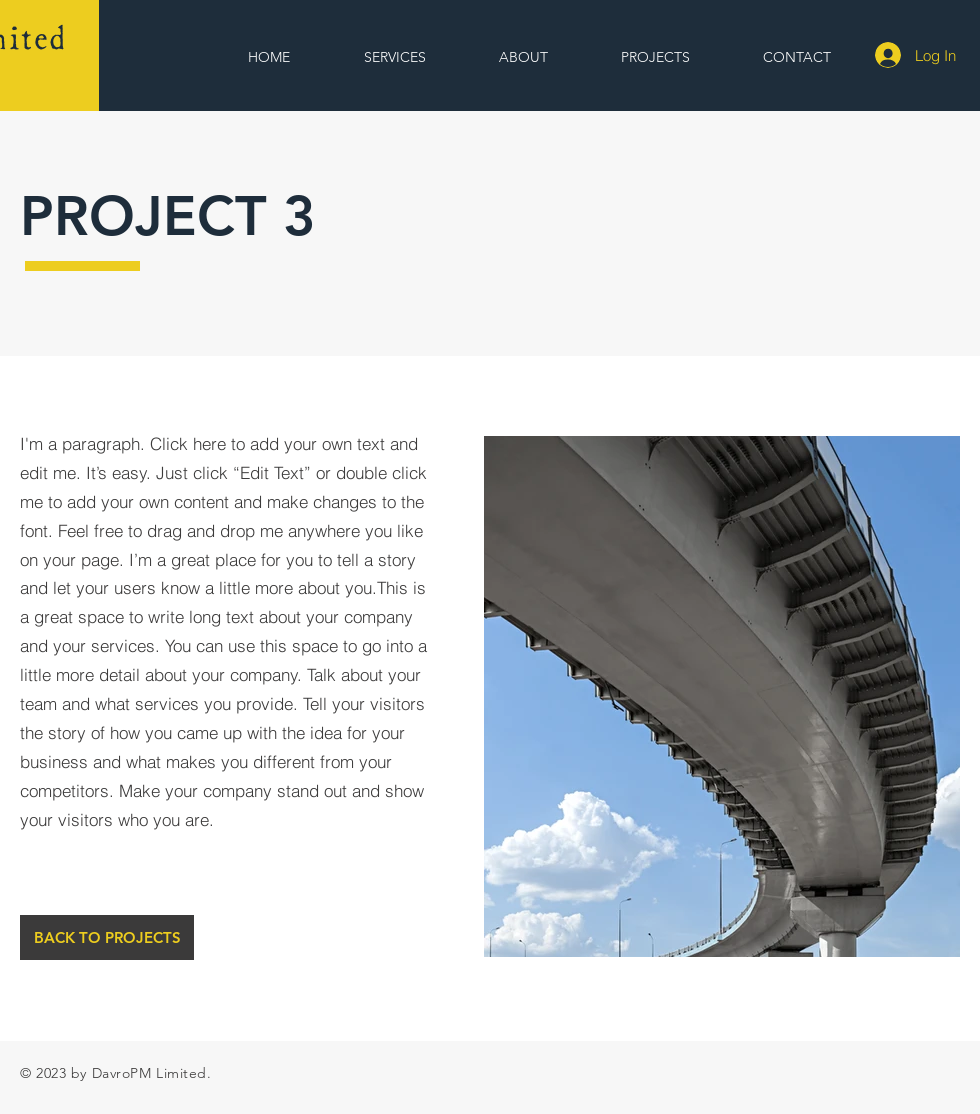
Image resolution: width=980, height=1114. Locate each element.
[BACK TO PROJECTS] (107, 937)
